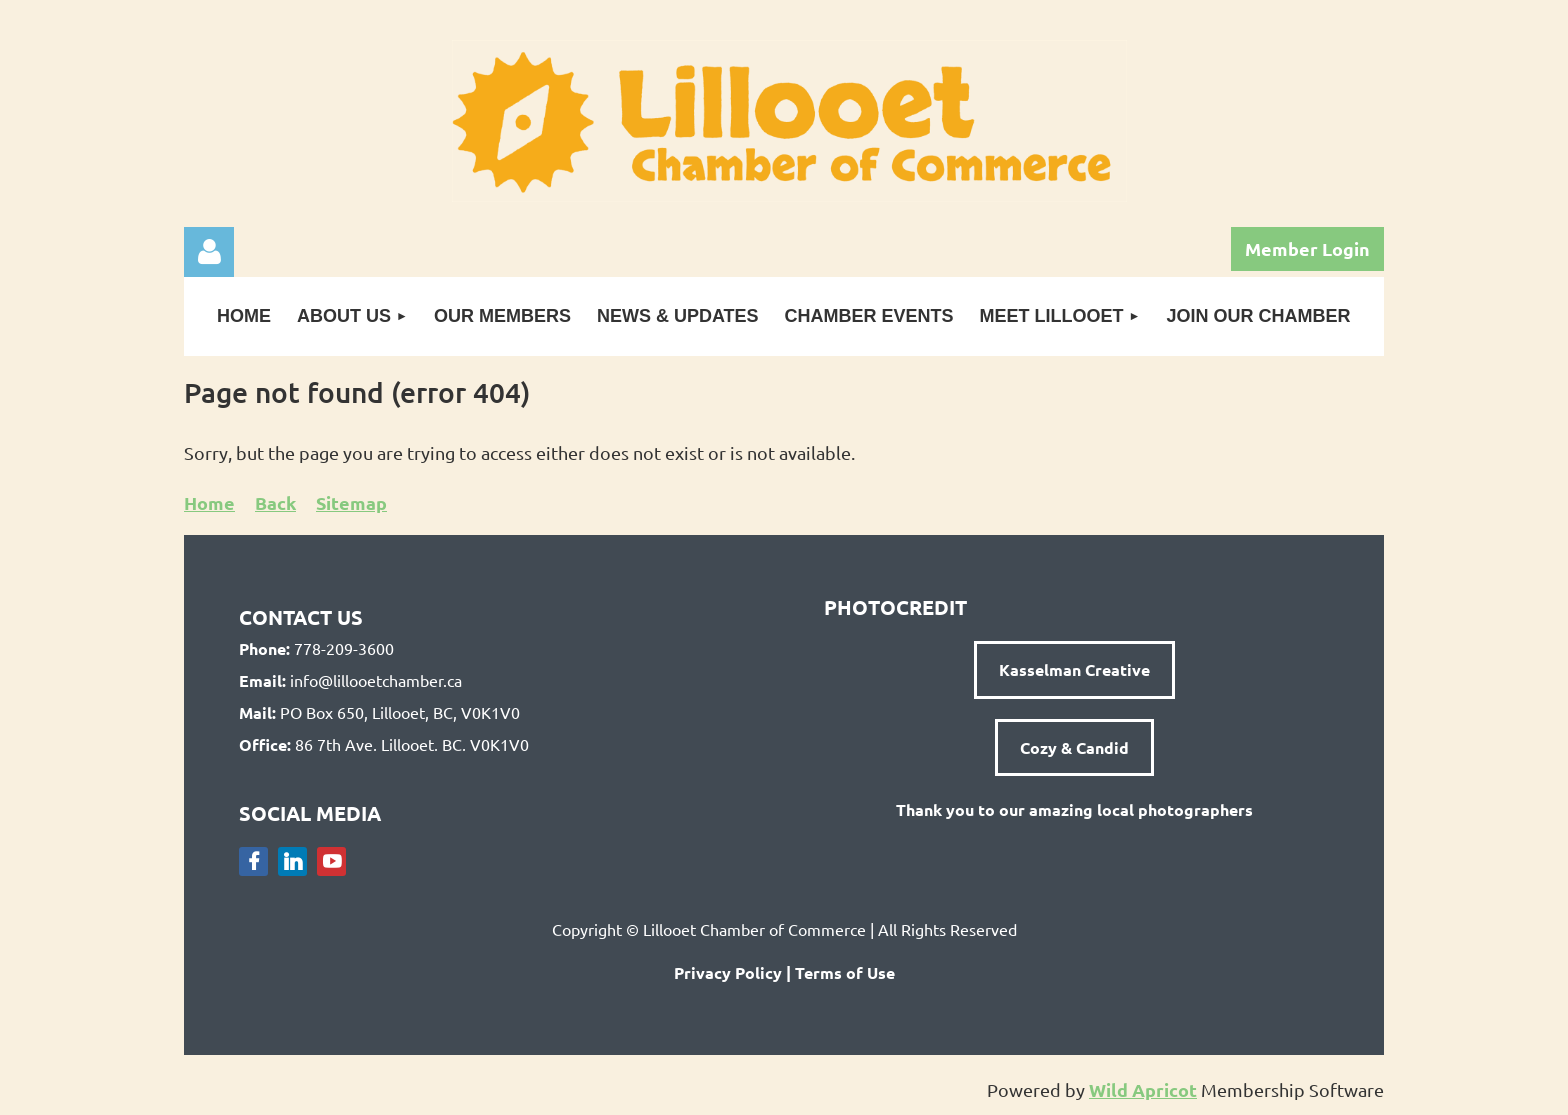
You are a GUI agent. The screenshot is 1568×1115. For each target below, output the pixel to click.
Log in (209, 252)
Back (275, 502)
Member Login (1307, 248)
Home (209, 502)
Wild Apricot (1143, 1089)
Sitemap (351, 502)
